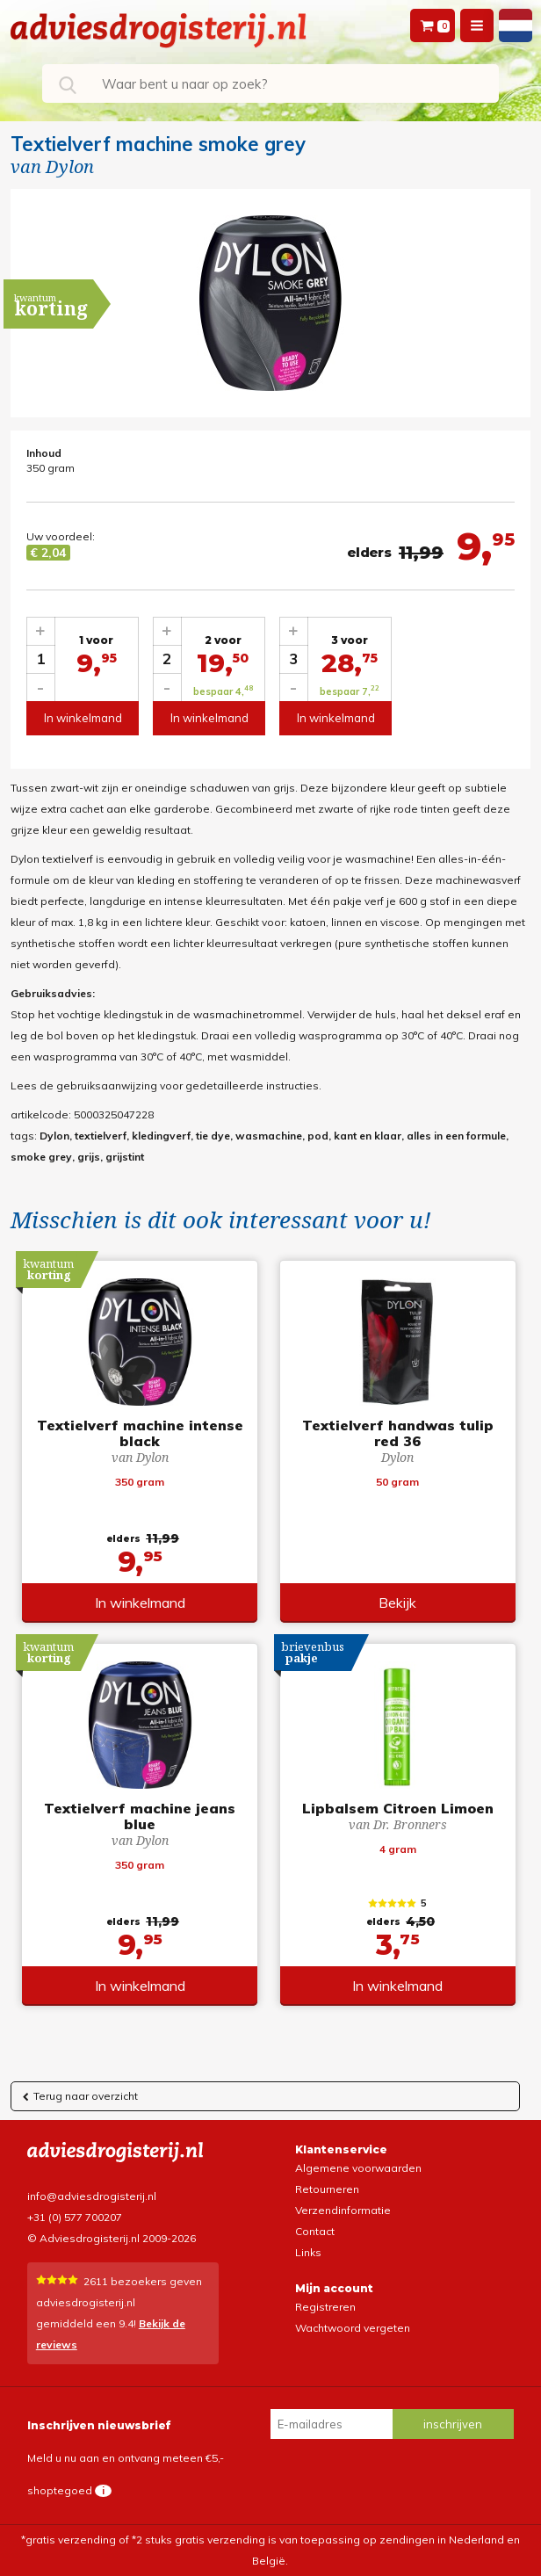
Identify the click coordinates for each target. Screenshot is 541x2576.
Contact (315, 2231)
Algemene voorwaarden (358, 2167)
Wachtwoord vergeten (352, 2327)
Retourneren (327, 2189)
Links (308, 2252)
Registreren (325, 2306)
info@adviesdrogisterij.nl (91, 2196)
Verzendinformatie (343, 2210)
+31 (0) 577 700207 (74, 2217)
